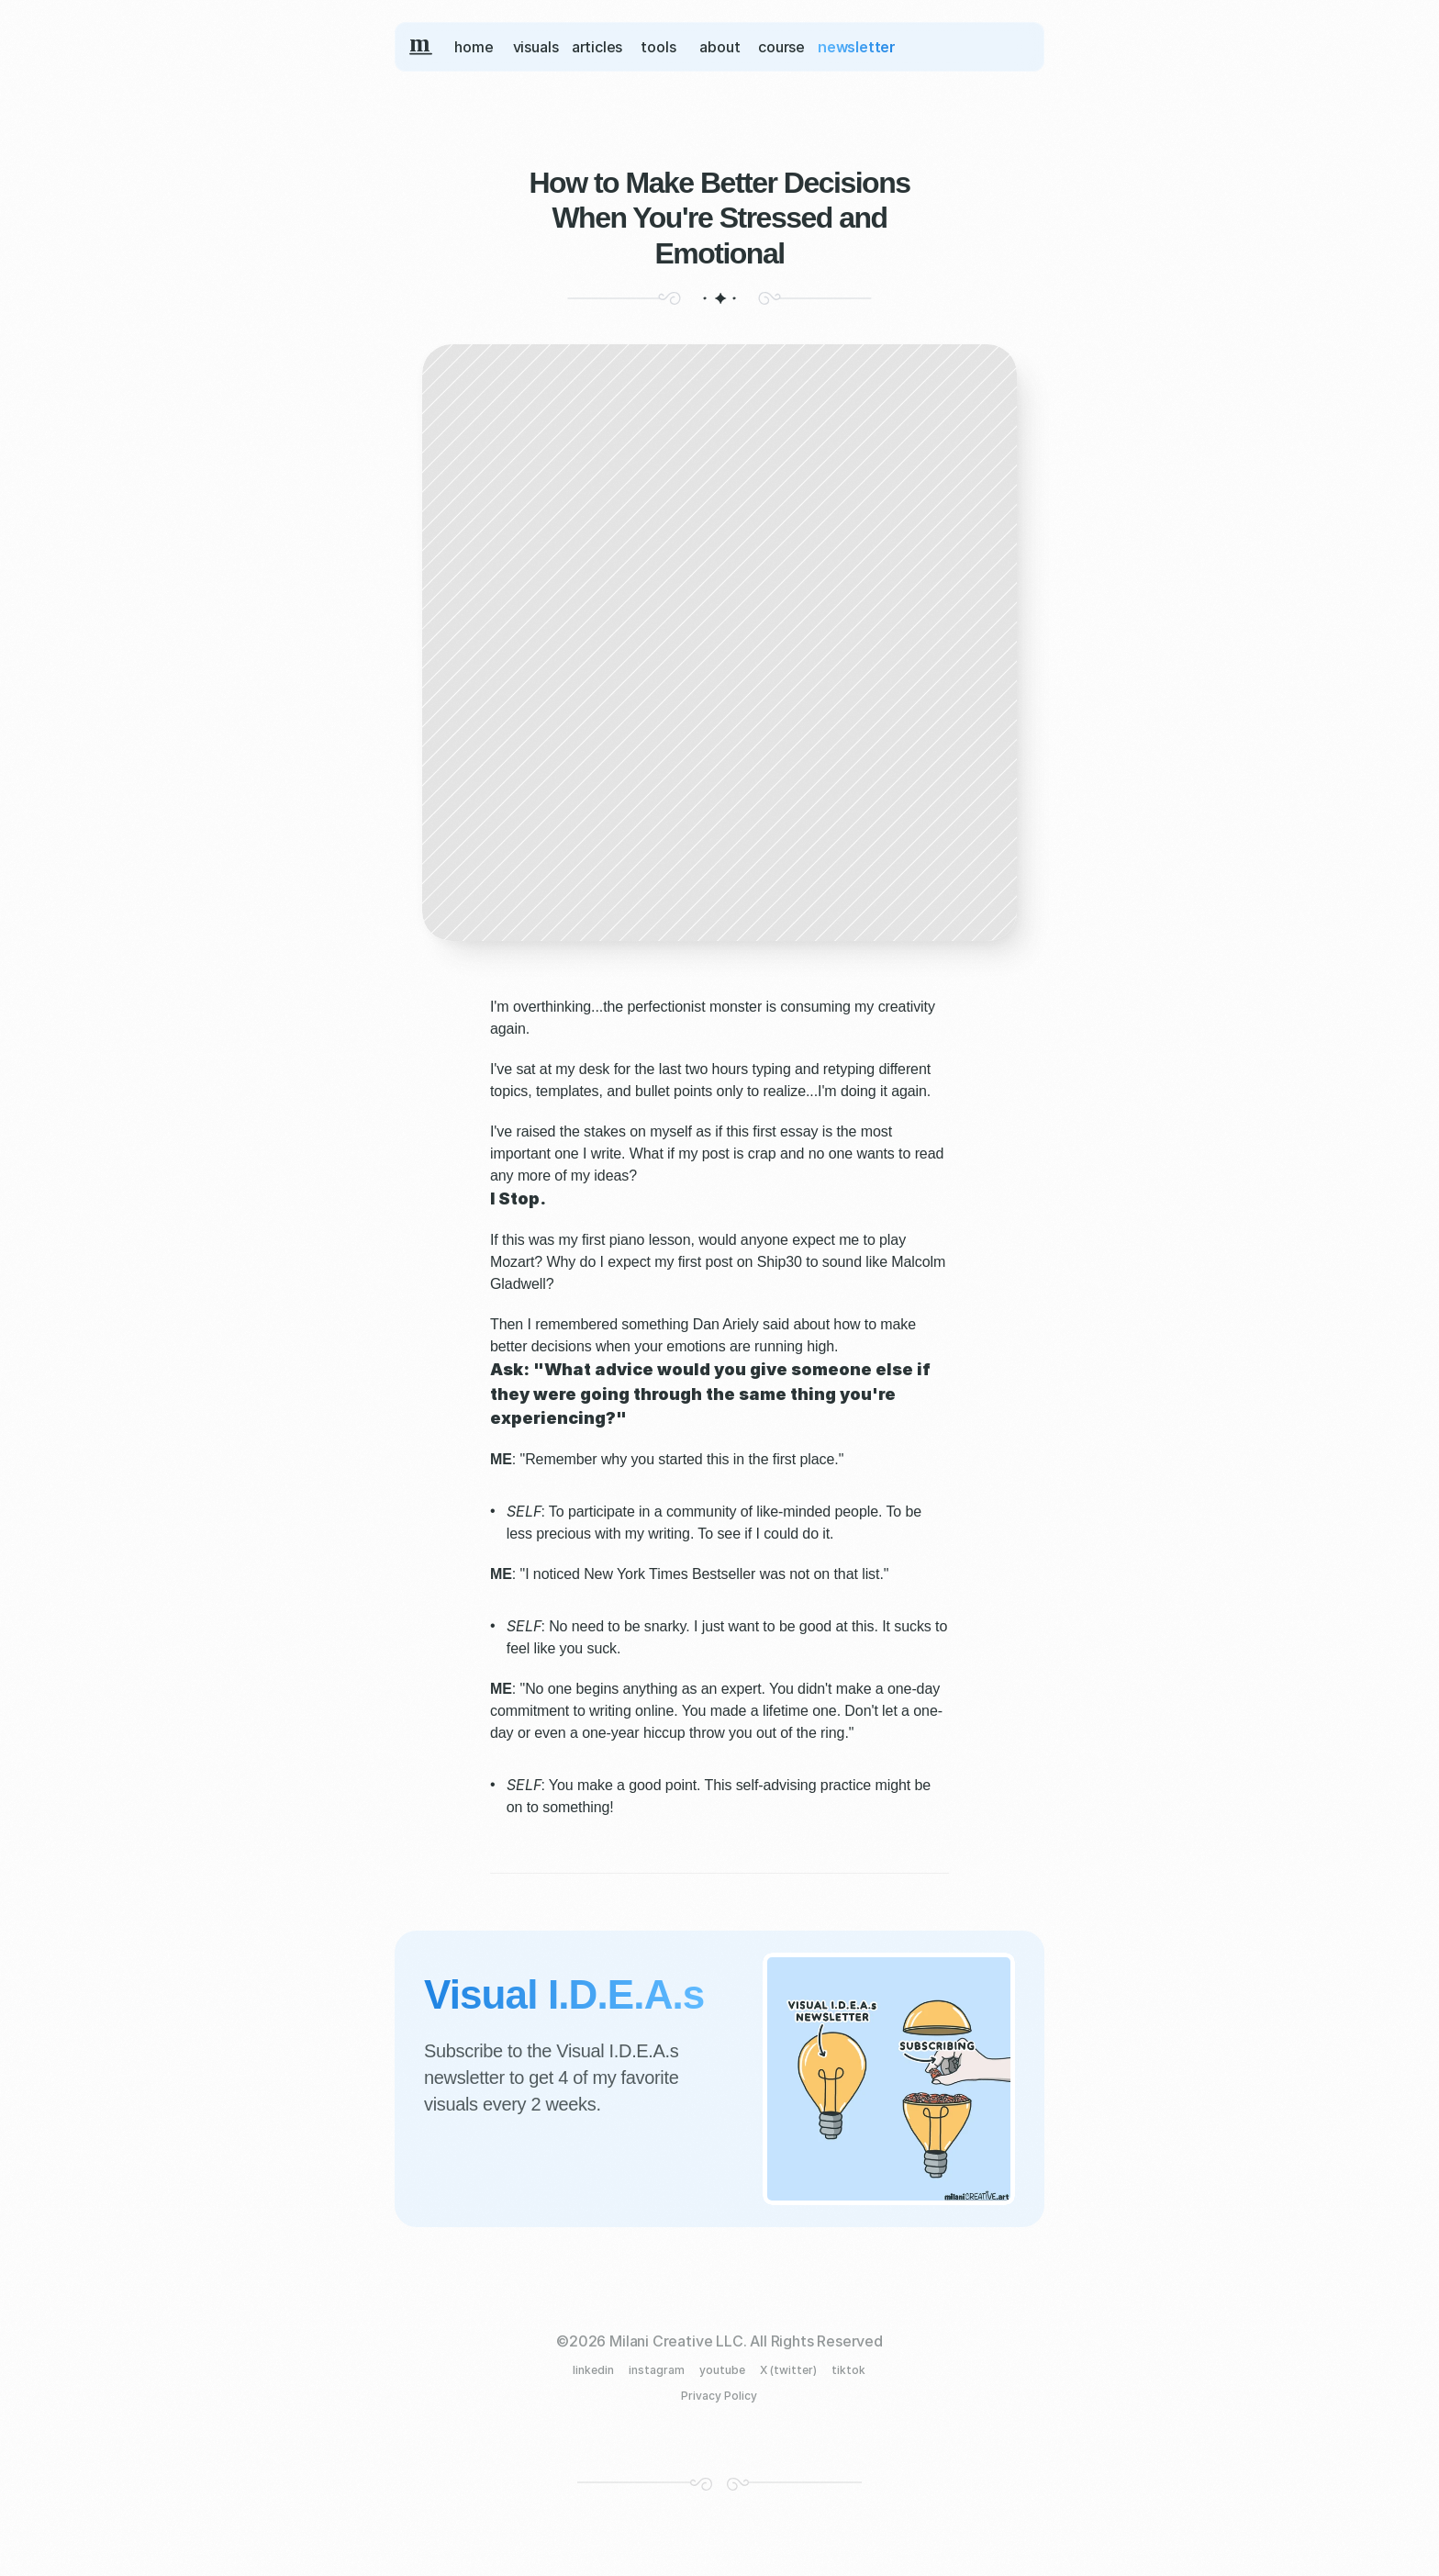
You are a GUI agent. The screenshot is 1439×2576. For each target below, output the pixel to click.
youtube (722, 2370)
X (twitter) (788, 2370)
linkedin (593, 2370)
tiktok (848, 2370)
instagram (657, 2370)
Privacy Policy (719, 2395)
